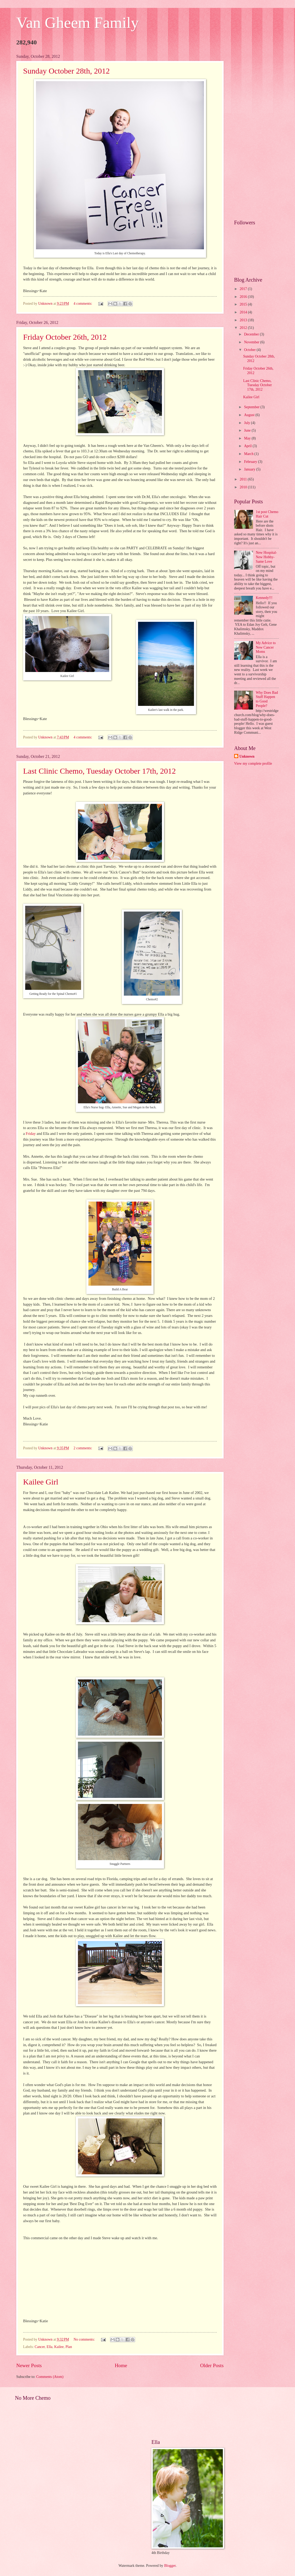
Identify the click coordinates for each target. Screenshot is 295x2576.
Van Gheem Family (77, 22)
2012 (244, 328)
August (249, 415)
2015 (244, 304)
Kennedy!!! (264, 598)
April (248, 446)
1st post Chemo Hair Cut (267, 514)
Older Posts (212, 2365)
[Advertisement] (256, 133)
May (248, 438)
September (252, 407)
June (248, 430)
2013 (244, 320)
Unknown (247, 756)
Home (121, 2365)
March (249, 454)
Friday (31, 1133)
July (247, 423)
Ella (49, 2347)
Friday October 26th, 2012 (65, 337)
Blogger (170, 2566)
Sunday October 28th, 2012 (66, 70)
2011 (244, 479)
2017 (244, 289)
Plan (69, 2347)
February (251, 462)
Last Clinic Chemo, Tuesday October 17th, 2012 (99, 771)
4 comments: (83, 304)
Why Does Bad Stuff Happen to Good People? (267, 699)
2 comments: (83, 1448)
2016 (244, 297)
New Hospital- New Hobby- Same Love (266, 557)
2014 (244, 312)
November (252, 342)
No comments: (84, 2339)
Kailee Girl (40, 1481)
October (250, 350)
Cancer (40, 2347)
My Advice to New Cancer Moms (266, 647)
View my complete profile (253, 763)
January (250, 469)
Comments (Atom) (50, 2377)
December (252, 334)
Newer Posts (29, 2365)
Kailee (59, 2347)
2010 (244, 487)
